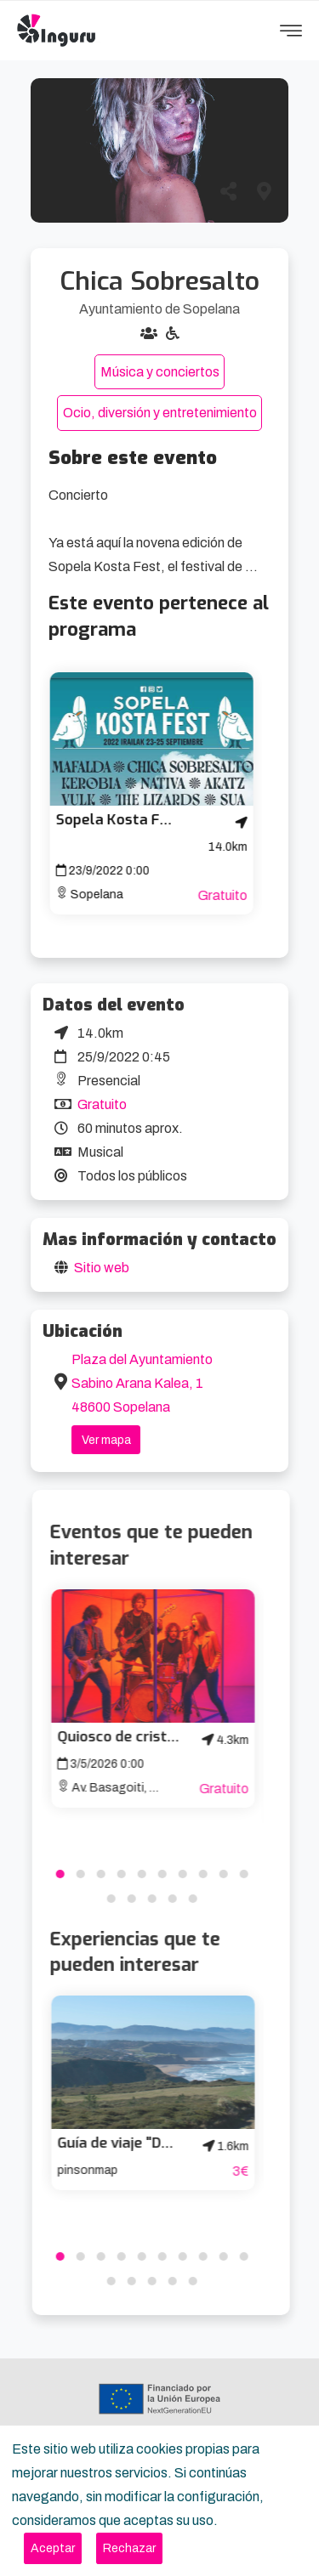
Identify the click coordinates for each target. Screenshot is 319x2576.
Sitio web (101, 1267)
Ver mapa (106, 1440)
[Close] (53, 2548)
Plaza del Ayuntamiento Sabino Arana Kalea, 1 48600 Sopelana (142, 1383)
